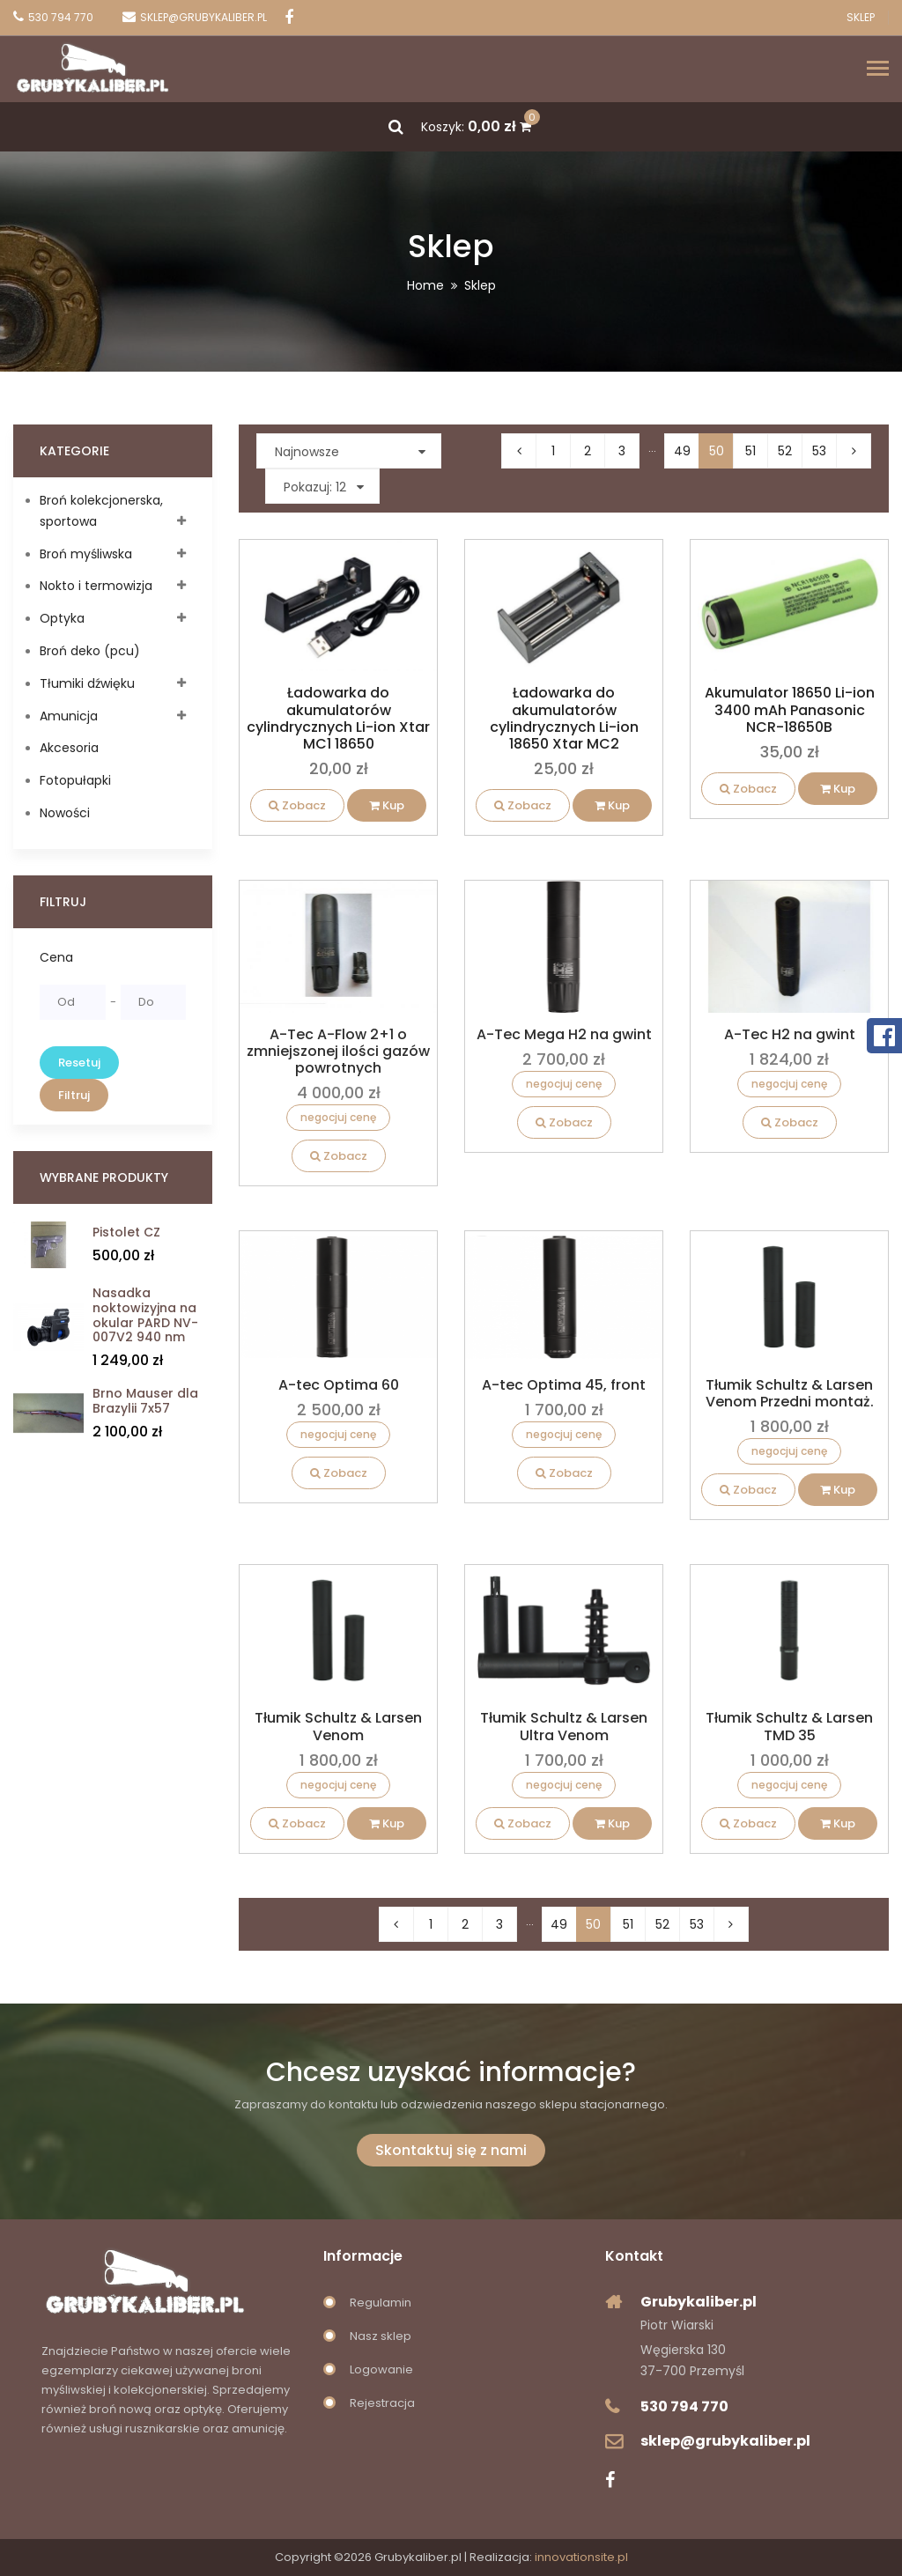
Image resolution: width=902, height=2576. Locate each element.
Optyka (62, 618)
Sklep (861, 18)
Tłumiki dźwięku (87, 683)
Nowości (65, 813)
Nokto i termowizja (96, 585)
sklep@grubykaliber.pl (725, 2441)
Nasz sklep (380, 2336)
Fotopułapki (75, 780)
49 (682, 451)
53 (819, 451)
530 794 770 (684, 2406)
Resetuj (79, 1062)
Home (425, 285)
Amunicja (69, 716)
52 (785, 451)
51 (750, 451)
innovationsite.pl (581, 2557)
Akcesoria (69, 748)
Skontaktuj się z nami (451, 2150)
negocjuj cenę (338, 1117)
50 (716, 451)
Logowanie (381, 2369)
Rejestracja (382, 2403)
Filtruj (74, 1095)
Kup (386, 805)
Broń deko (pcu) (90, 651)
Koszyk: (476, 127)
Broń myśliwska (86, 554)
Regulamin (380, 2302)
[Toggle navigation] (878, 70)
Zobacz (297, 805)
